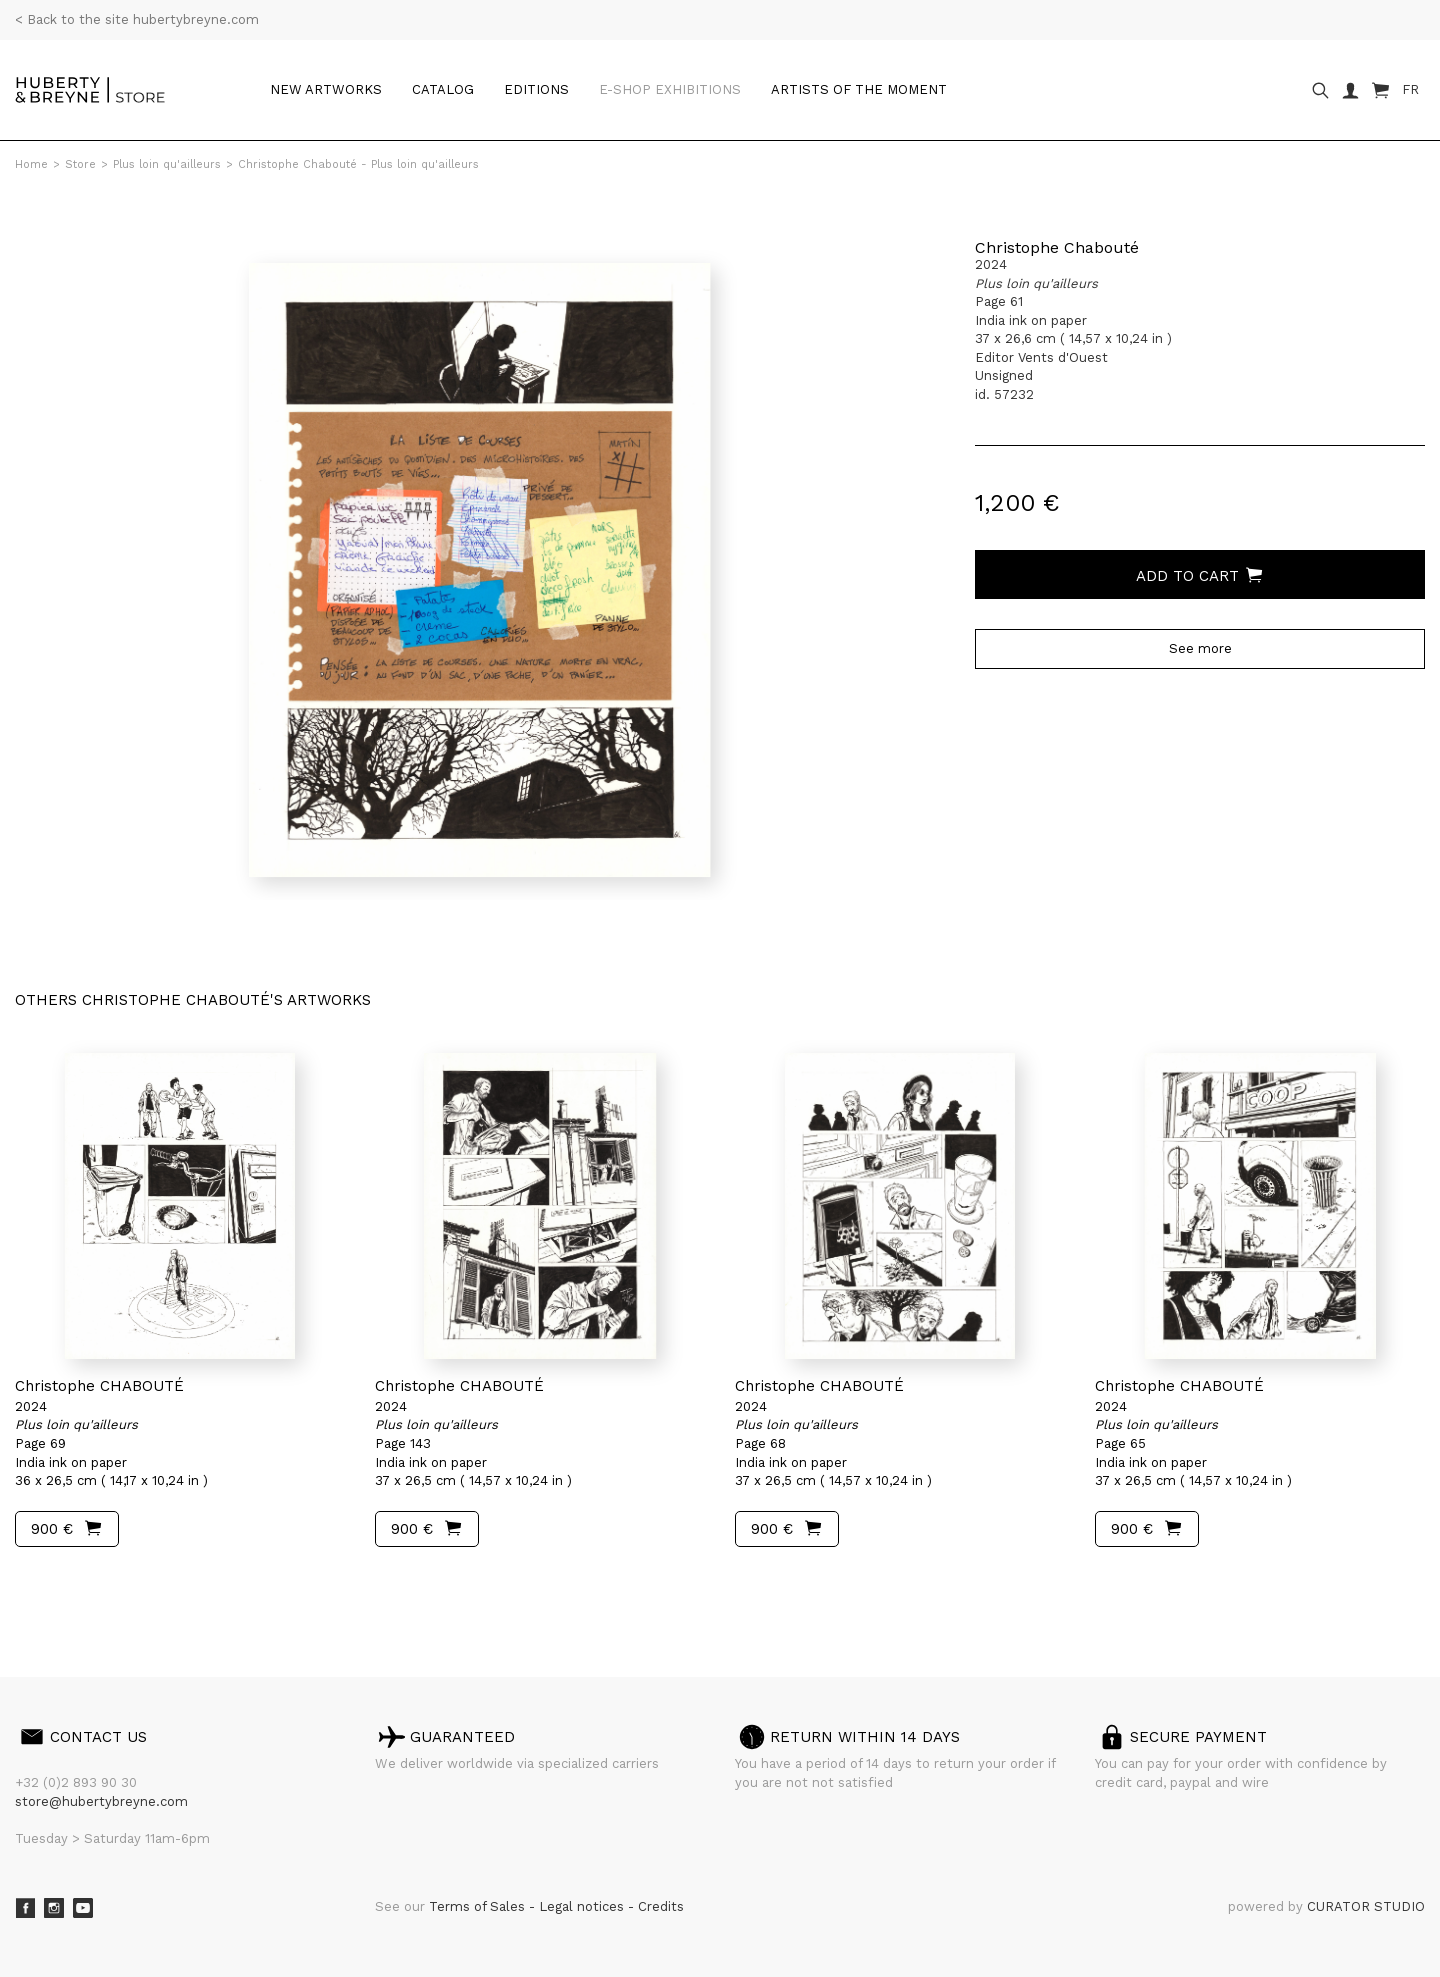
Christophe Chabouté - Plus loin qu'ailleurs (358, 164)
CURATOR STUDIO (1366, 1906)
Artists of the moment (859, 89)
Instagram (54, 1908)
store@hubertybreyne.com (101, 1801)
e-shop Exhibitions (670, 89)
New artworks (326, 89)
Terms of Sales (479, 1906)
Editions (536, 89)
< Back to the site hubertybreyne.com (137, 19)
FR (1410, 89)
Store (80, 164)
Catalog (443, 89)
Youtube (83, 1908)
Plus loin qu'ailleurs (167, 164)
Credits (661, 1906)
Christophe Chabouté (1057, 247)
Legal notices (583, 1906)
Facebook (25, 1908)
